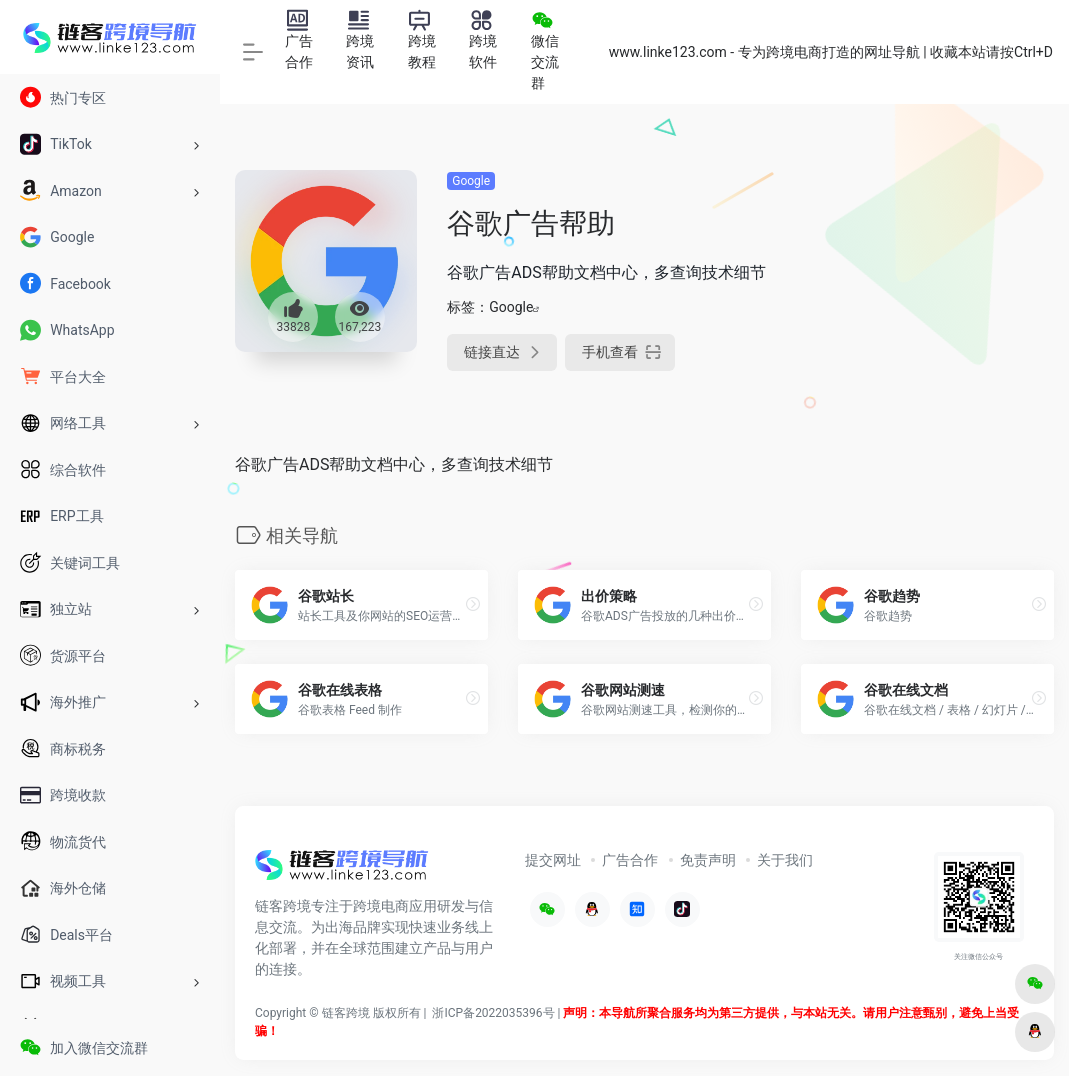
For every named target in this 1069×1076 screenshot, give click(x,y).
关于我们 (785, 860)
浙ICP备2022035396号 (493, 1013)
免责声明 (708, 860)
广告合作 (630, 860)
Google (471, 181)
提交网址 (553, 860)
